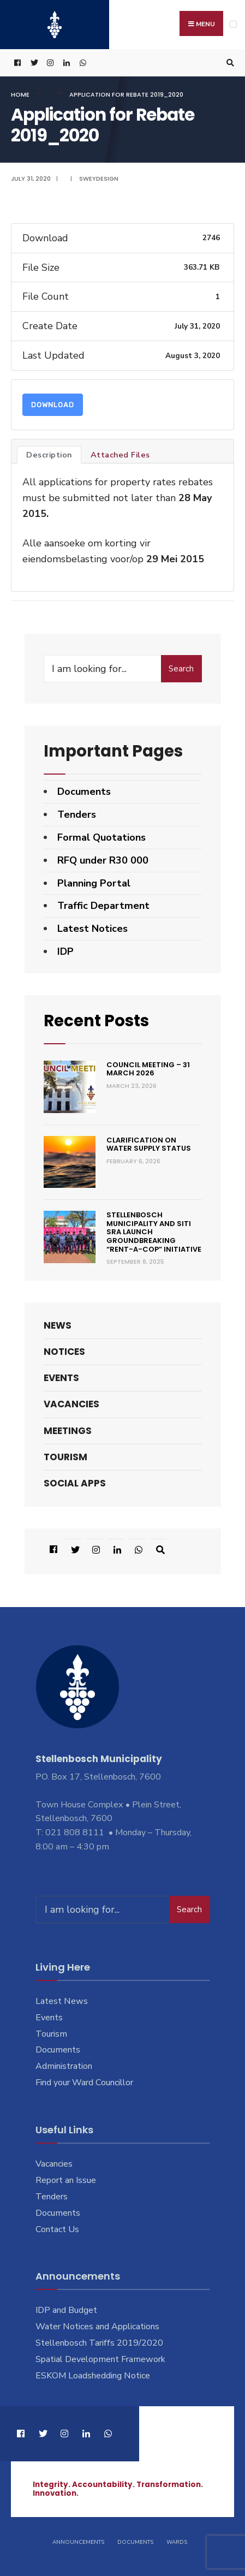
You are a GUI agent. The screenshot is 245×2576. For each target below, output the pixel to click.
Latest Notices (92, 928)
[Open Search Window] (228, 63)
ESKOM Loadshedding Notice (92, 2376)
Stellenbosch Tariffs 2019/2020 (99, 2343)
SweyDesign (98, 178)
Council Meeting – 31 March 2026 (148, 1069)
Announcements (78, 2542)
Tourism (65, 1456)
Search (181, 668)
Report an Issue (65, 2180)
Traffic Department (103, 905)
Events (61, 1377)
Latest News (61, 2001)
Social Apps (75, 1483)
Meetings (68, 1430)
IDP (65, 951)
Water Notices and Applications (97, 2327)
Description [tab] (49, 454)
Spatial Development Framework (100, 2359)
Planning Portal (93, 883)
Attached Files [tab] (120, 454)
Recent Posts (96, 1020)
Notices (64, 1351)
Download (52, 405)
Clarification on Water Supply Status (148, 1144)
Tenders (76, 814)
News (57, 1325)
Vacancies (71, 1404)
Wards (176, 2542)
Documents (84, 791)
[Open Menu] (233, 24)
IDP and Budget (66, 2310)
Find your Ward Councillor (84, 2083)
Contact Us (57, 2229)
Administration (63, 2066)
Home (20, 94)
